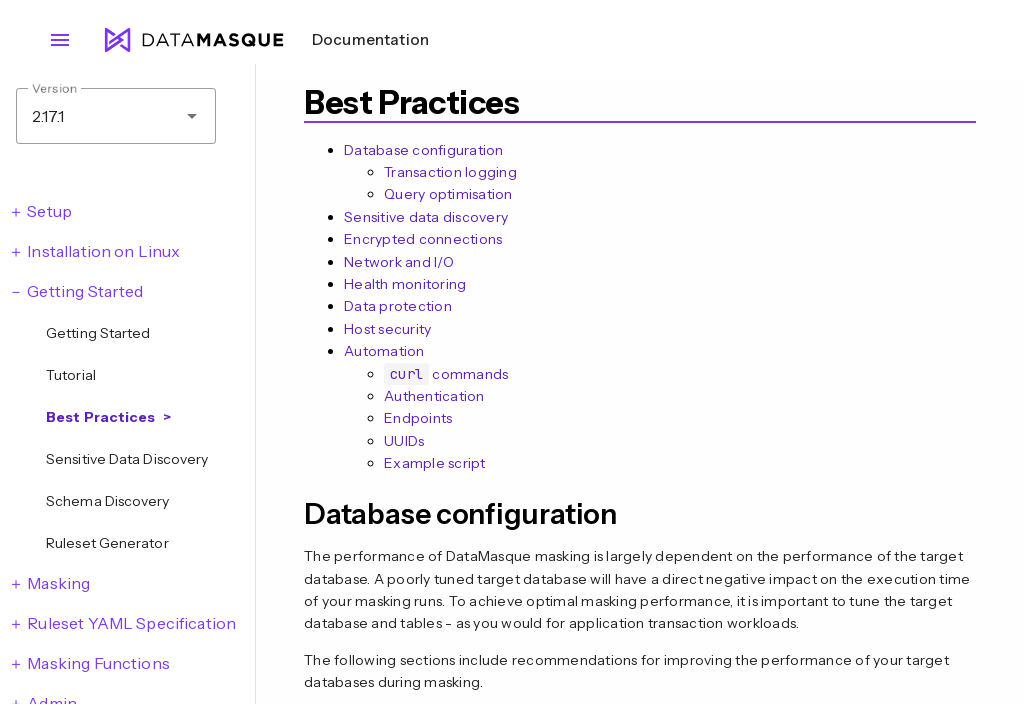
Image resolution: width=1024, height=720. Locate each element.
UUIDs (404, 441)
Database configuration (424, 150)
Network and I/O (399, 262)
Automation (384, 351)
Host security (387, 329)
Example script (435, 463)
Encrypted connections (423, 239)
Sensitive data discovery (426, 217)
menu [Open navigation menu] (60, 40)
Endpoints (418, 418)
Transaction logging (450, 172)
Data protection (398, 306)
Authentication (434, 396)
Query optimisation (448, 194)
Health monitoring (405, 284)
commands (446, 374)
